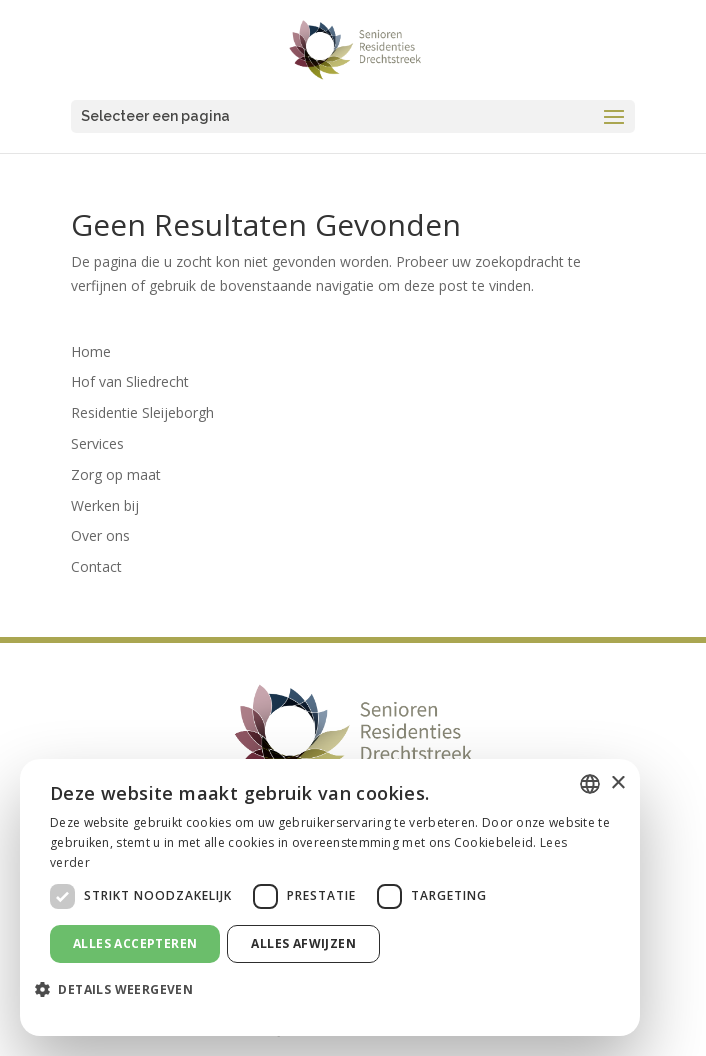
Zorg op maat (116, 474)
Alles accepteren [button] (135, 943)
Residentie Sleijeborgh (142, 412)
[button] (121, 990)
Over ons (100, 535)
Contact (96, 566)
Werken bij (105, 505)
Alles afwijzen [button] (303, 943)
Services (97, 443)
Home (91, 351)
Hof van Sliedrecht (130, 381)
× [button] (617, 783)
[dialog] (330, 897)
